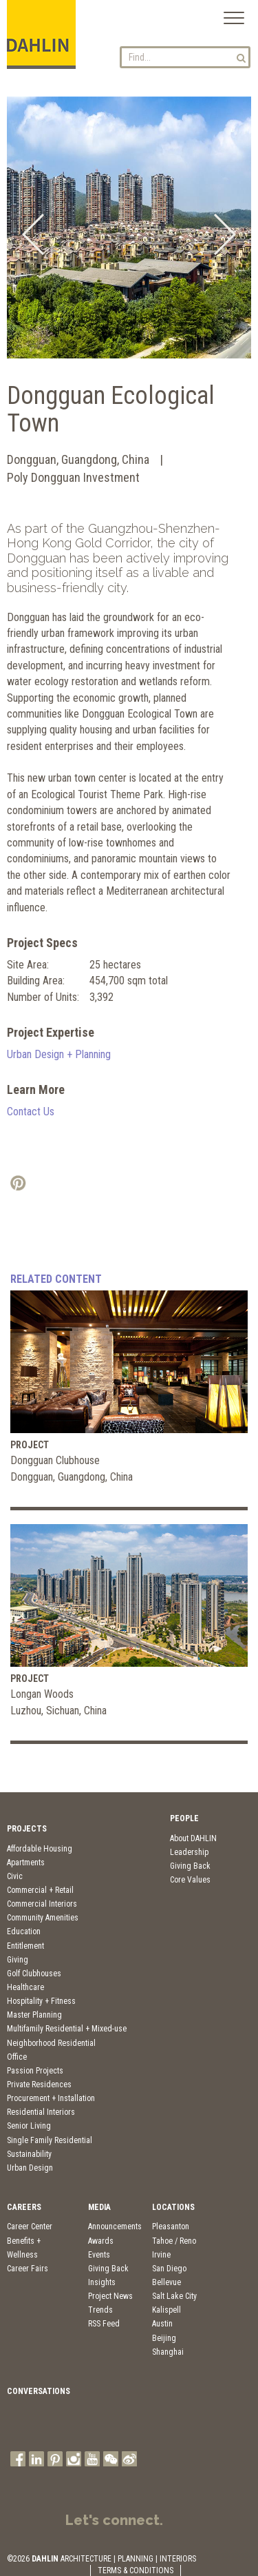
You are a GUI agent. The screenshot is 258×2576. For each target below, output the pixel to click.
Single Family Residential (49, 2140)
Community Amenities (42, 1918)
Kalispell (166, 2310)
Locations (173, 2207)
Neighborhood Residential (51, 2043)
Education (24, 1931)
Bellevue (166, 2282)
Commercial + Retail (40, 1890)
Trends (100, 2310)
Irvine (161, 2255)
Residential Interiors (41, 2112)
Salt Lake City (174, 2296)
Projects (27, 1829)
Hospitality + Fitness (41, 2001)
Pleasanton (170, 2226)
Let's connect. (114, 2520)
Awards (101, 2241)
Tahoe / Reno (174, 2241)
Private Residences (39, 2084)
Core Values (190, 1880)
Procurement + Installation (51, 2098)
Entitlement (25, 1946)
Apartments (26, 1862)
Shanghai (168, 2352)
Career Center (29, 2226)
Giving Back (190, 1866)
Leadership (189, 1852)
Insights (102, 2282)
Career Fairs (27, 2268)
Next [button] (225, 234)
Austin (162, 2324)
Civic (15, 1876)
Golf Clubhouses (34, 1973)
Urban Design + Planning (59, 1054)
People (184, 1818)
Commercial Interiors (42, 1904)
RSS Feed (104, 2324)
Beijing (164, 2338)
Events (99, 2255)
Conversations (38, 2391)
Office (17, 2057)
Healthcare (25, 1987)
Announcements (115, 2226)
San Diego (169, 2268)
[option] (129, 227)
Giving (17, 1960)
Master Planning (34, 2015)
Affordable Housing (39, 1849)
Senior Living (29, 2126)
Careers (24, 2207)
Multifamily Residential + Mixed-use (67, 2029)
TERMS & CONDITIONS (135, 2570)
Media (99, 2207)
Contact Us (30, 1111)
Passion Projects (35, 2071)
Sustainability (29, 2154)
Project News (110, 2296)
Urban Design (30, 2168)
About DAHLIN (193, 1838)
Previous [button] (33, 234)
